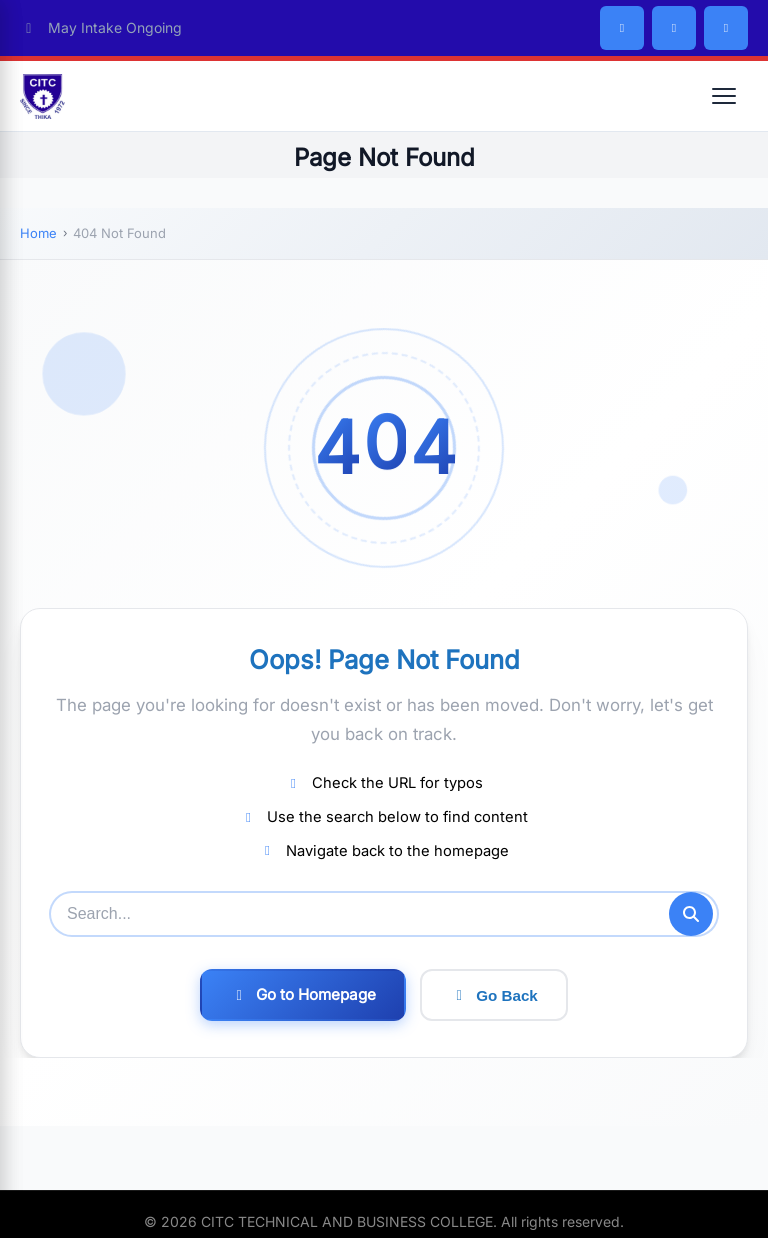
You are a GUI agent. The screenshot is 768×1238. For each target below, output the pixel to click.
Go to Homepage (303, 994)
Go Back (494, 995)
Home (38, 233)
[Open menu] (724, 96)
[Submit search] (691, 914)
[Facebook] (622, 28)
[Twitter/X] (674, 28)
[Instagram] (726, 28)
